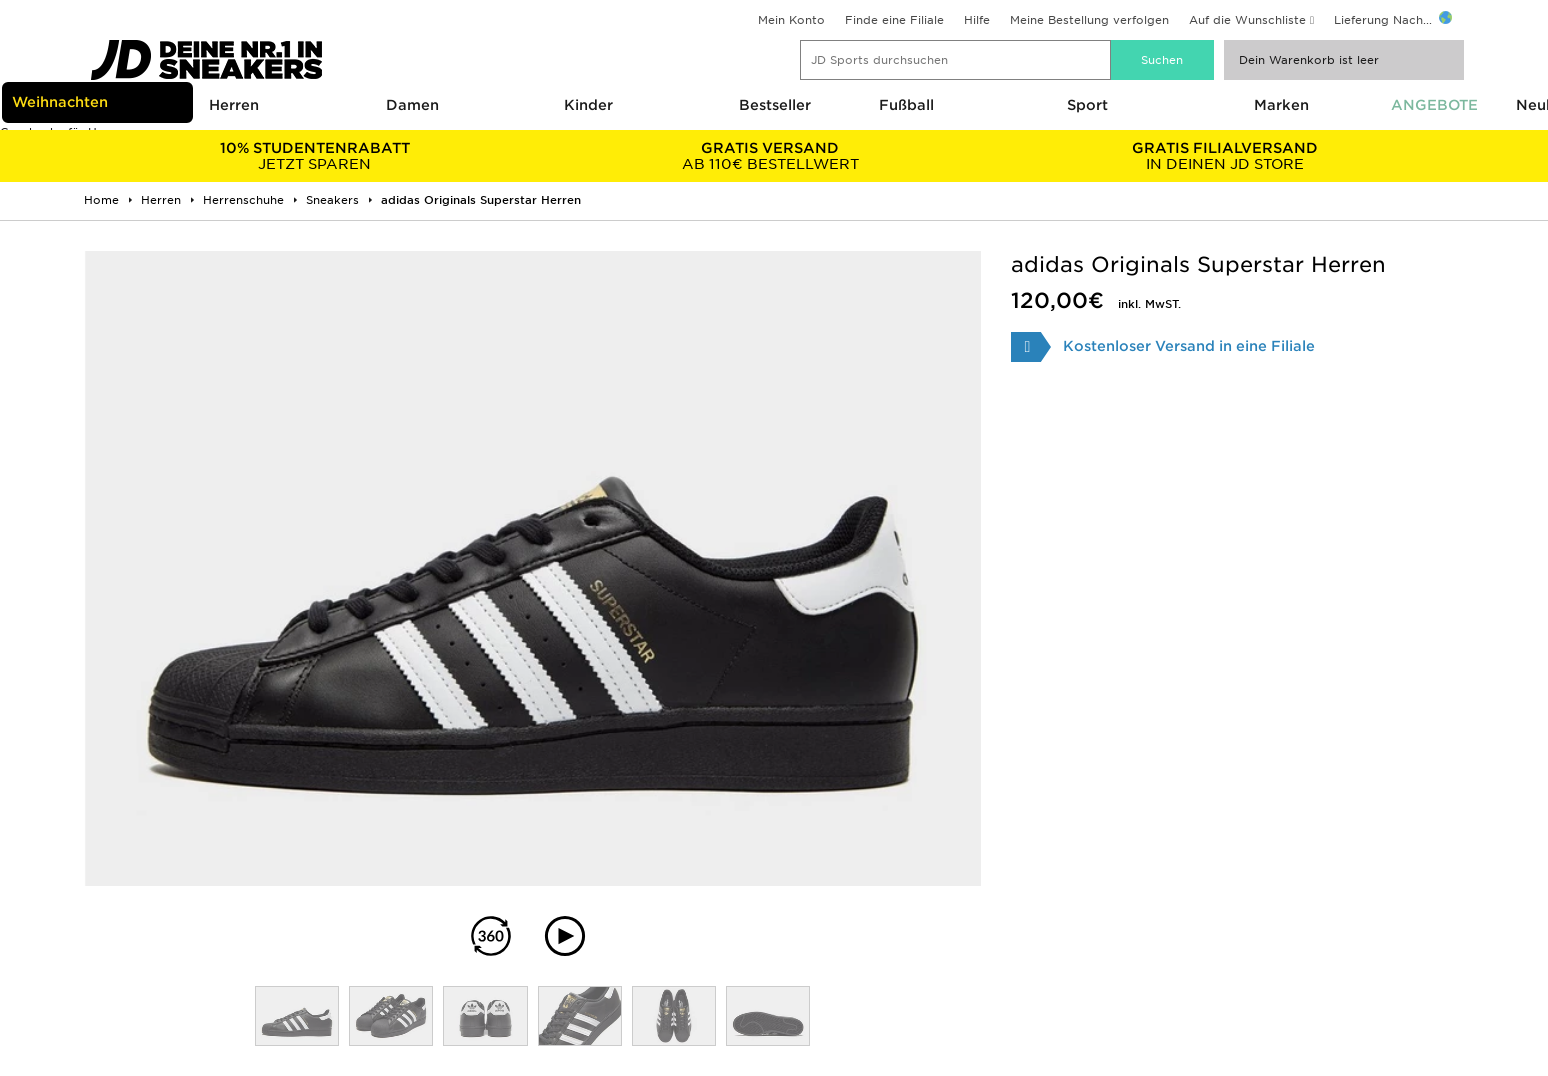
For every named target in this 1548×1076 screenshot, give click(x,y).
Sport (1087, 105)
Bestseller (775, 105)
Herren (234, 105)
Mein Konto (791, 20)
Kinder (588, 105)
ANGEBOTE (1434, 105)
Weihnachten (60, 102)
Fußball (906, 105)
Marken (1281, 105)
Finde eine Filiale (894, 20)
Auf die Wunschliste (1247, 20)
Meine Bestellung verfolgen (1089, 20)
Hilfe (977, 20)
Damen (412, 105)
